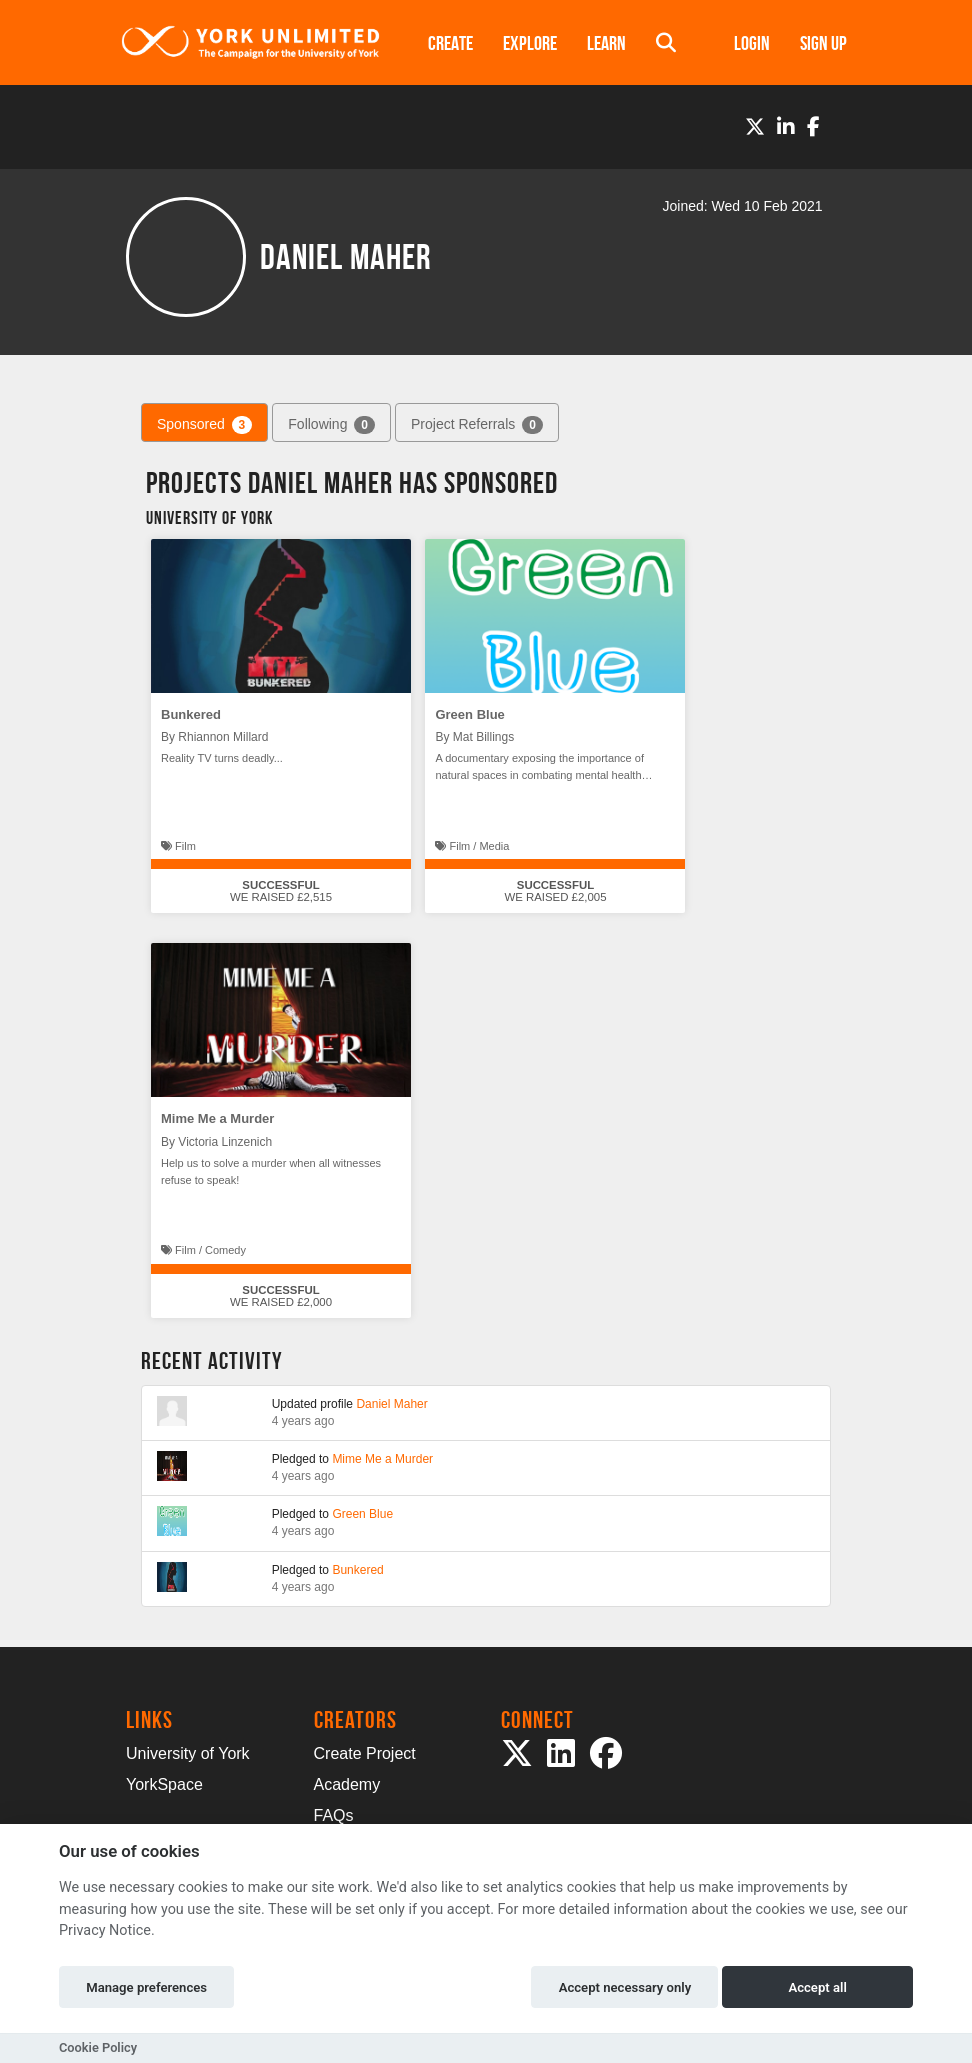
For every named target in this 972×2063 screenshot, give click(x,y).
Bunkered (191, 714)
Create (450, 43)
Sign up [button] (823, 43)
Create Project (365, 1753)
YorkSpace (164, 1784)
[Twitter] (755, 127)
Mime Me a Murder (217, 1118)
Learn (606, 43)
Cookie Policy (98, 2047)
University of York (188, 1753)
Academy (347, 1784)
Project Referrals (477, 425)
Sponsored (204, 425)
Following (331, 425)
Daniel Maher (391, 1404)
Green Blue (469, 714)
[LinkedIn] (786, 127)
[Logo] (251, 42)
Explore (530, 43)
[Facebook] (813, 127)
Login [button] (752, 43)
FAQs (334, 1815)
